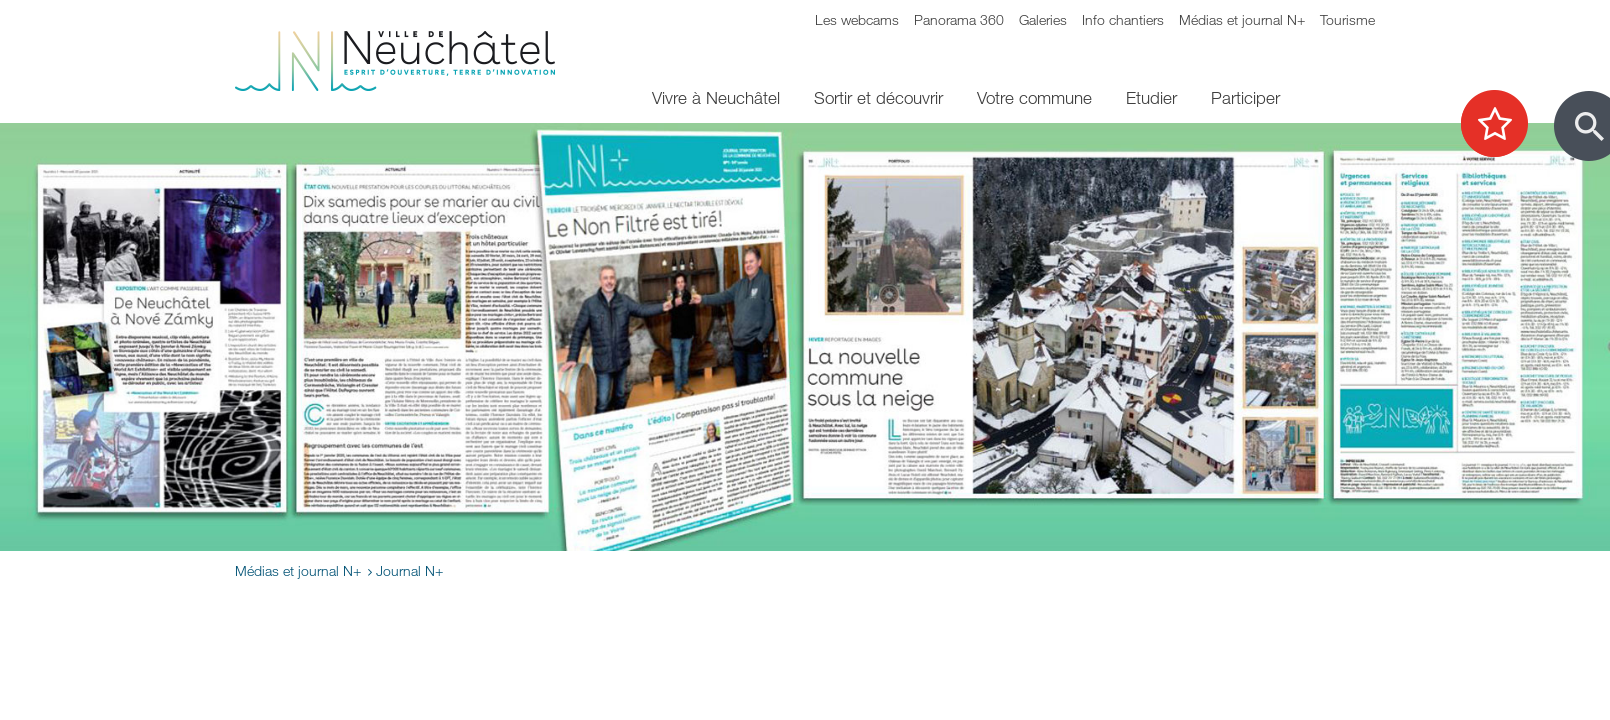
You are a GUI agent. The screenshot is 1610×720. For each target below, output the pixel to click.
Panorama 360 (959, 19)
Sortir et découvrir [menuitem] (878, 97)
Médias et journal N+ (1242, 19)
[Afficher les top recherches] (1504, 125)
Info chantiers (1123, 19)
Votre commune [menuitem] (1034, 97)
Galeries (1043, 19)
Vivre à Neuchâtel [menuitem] (716, 97)
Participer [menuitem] (1245, 97)
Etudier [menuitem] (1151, 97)
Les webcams (857, 19)
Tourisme (1347, 19)
